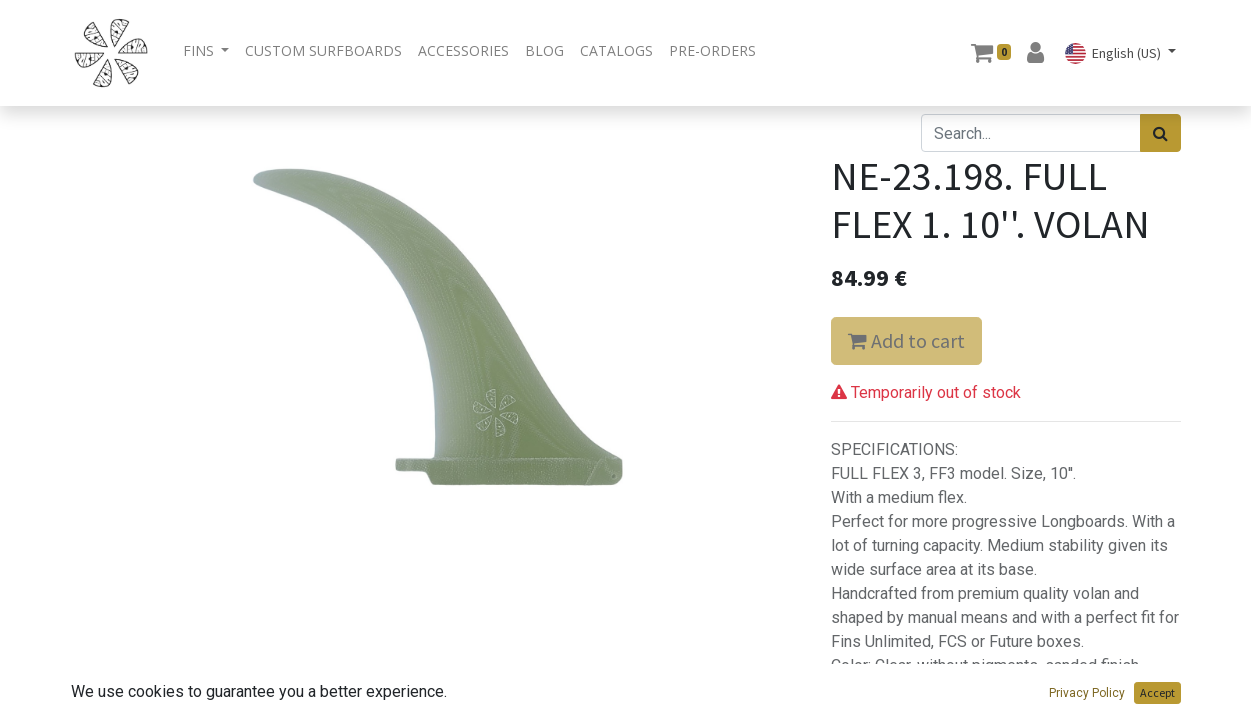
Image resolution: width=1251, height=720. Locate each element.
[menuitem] (323, 50)
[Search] (1160, 133)
